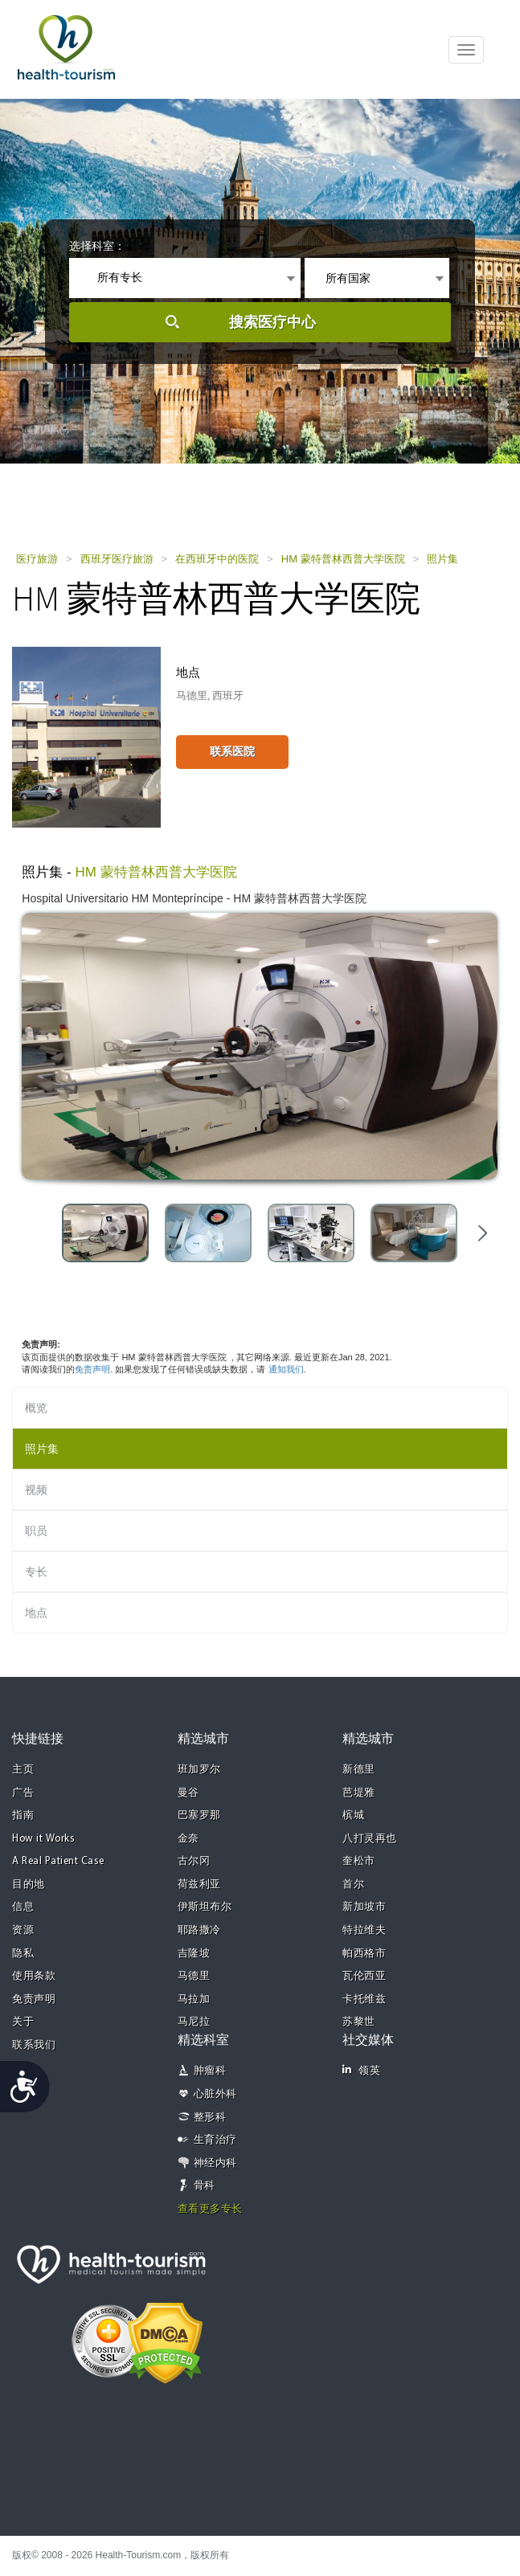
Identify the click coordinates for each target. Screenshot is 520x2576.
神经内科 (215, 2163)
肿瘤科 (210, 2071)
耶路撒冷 (199, 1930)
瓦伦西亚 (364, 1976)
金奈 (188, 1839)
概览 (36, 1407)
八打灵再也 (369, 1839)
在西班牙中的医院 (217, 559)
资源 (23, 1930)
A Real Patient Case (58, 1861)
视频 (36, 1489)
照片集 (442, 559)
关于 (23, 2022)
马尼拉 (194, 2022)
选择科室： (97, 245)
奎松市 (358, 1861)
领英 (361, 2070)
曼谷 (188, 1793)
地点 (36, 1612)
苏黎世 (358, 2022)
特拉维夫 (364, 1930)
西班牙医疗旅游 (117, 559)
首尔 (353, 1884)
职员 (36, 1530)
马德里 (194, 1976)
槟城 (353, 1815)
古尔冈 (194, 1861)
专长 (36, 1571)
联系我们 (33, 2045)
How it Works (43, 1839)
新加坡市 (364, 1907)
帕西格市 (364, 1953)
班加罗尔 (199, 1769)
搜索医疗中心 (272, 322)
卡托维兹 (364, 1999)
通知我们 (286, 1369)
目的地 (28, 1884)
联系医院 (232, 751)
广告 (23, 1793)
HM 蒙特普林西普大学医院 (343, 559)
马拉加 (194, 1999)
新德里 (358, 1769)
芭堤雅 (358, 1793)
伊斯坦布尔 (205, 1907)
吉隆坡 (194, 1953)
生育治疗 (215, 2140)
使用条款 (33, 1976)
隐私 (23, 1953)
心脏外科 (215, 2094)
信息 (23, 1907)
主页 (23, 1769)
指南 (23, 1815)
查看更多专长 (210, 2209)
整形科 (210, 2117)
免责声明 (92, 1369)
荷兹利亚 (199, 1884)
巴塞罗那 (199, 1815)
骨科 (204, 2186)
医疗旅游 (37, 559)
